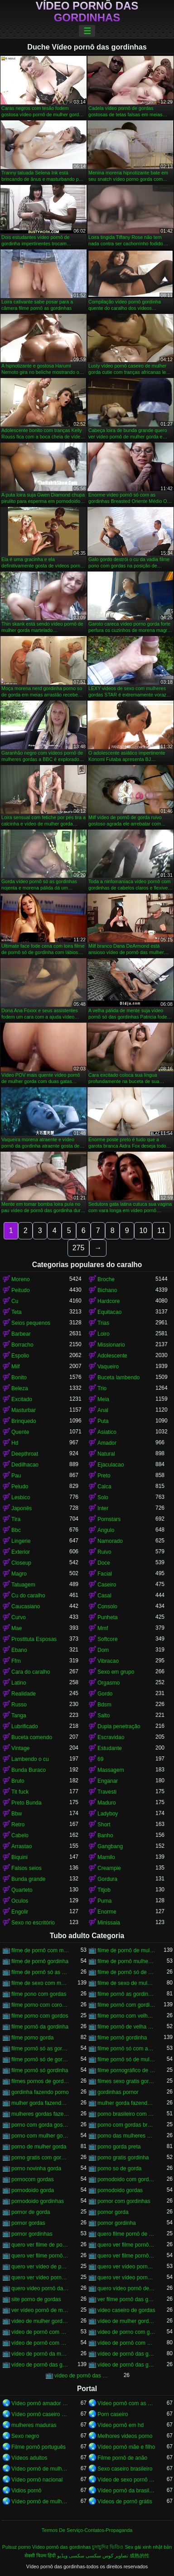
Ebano (19, 1650)
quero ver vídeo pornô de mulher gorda (126, 2277)
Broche (106, 1279)
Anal (102, 1410)
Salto (103, 1715)
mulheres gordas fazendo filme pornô (40, 2114)
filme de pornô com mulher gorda (40, 1950)
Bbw (16, 1813)
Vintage (20, 1748)
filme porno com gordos (39, 2016)
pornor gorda (113, 2212)
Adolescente (112, 1356)
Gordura (107, 1879)
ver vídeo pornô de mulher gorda (40, 2310)
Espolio (20, 1356)
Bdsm (104, 1704)
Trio (101, 1388)
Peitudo (20, 1290)
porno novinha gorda (36, 2168)
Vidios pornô (26, 2490)
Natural (106, 1454)
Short (104, 1824)
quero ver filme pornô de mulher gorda (126, 2256)
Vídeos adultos (29, 2458)
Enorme (106, 1912)
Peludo (19, 1486)
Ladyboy (107, 1813)
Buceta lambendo (118, 1377)
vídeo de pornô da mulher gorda (40, 2354)
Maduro (106, 1803)
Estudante (109, 1748)
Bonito (19, 1377)
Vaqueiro (108, 1366)
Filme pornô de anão (122, 2458)
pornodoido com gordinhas (126, 2179)
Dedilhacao (25, 1465)
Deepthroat (24, 1454)
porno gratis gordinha (123, 2157)
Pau (16, 1475)
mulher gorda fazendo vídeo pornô (126, 2103)
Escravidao (110, 1737)
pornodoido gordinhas (37, 2201)
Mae (16, 1628)
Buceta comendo (31, 1737)
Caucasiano (25, 1606)
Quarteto (22, 1890)
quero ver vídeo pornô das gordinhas (126, 2266)
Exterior (20, 1552)
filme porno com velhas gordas (126, 2016)
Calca (104, 1486)
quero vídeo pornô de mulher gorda (126, 2288)
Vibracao (108, 1661)
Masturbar (23, 1410)
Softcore (107, 1639)
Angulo (105, 1530)
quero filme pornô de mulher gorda (126, 2234)
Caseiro (106, 1584)
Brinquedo (23, 1421)
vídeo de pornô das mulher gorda (83, 2375)
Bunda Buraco (28, 1770)
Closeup (21, 1563)
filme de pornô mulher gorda (126, 1961)
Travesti (106, 1792)
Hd (14, 1443)
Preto (104, 1475)
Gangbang (110, 1846)
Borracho (22, 1345)
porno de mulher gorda (38, 2146)
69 (100, 1759)
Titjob (104, 1890)
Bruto (17, 1781)
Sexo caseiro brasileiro (124, 2469)
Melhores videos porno (124, 2436)
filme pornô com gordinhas (126, 2005)
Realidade (23, 1694)
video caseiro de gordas (126, 2310)
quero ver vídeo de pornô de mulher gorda (40, 2266)
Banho (105, 1835)
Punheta (107, 1617)
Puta (103, 1421)
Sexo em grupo (115, 1672)
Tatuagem (23, 1584)
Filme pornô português (38, 2447)
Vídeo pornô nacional (37, 2480)
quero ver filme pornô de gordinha (40, 2256)
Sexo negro (25, 2436)
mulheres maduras (33, 2425)
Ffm (16, 1661)
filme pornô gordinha (122, 2037)
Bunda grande (28, 1879)
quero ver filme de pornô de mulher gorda (40, 2245)
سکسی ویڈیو (70, 2555)
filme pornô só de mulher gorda (126, 2059)
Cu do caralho (28, 1595)
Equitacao (109, 1312)
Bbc (16, 1530)
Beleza (19, 1388)
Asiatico (106, 1432)
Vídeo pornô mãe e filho (126, 2447)
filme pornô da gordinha (39, 2027)
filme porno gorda (32, 2037)
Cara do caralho (30, 1672)
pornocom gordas (32, 2179)
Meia (103, 1399)
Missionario (111, 1345)
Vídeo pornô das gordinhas (87, 12)
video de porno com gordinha (126, 2332)
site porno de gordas (36, 2299)
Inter (102, 1508)
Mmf (102, 1628)
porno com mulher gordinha (40, 2136)
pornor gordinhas (32, 2234)
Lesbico (20, 1497)
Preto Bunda (26, 1803)
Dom (103, 1650)
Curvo (18, 1617)
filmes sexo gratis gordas (126, 2081)
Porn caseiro (112, 2414)
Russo (19, 1704)
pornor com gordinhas (123, 2201)
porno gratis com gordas (40, 2157)
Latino (18, 1683)
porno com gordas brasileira (126, 2125)
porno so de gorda (119, 2168)
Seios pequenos (30, 1323)
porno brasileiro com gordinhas (126, 2114)
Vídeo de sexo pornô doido (126, 2480)
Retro (17, 1824)
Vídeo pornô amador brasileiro (40, 2403)
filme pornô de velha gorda (126, 2027)
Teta (16, 1312)
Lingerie (21, 1541)
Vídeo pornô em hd (120, 2425)
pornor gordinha (116, 2223)
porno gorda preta (118, 2146)
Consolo (107, 1606)
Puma (104, 1901)
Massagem (110, 1770)
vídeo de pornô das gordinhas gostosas (126, 2365)
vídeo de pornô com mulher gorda (126, 2343)
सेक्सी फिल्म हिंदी (40, 2555)
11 (161, 1230)
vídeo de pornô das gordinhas (40, 2365)
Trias (103, 1323)
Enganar (107, 1781)
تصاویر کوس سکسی (107, 2555)
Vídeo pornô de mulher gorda (40, 2501)
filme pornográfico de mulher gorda (126, 2070)
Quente (20, 1432)
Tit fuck (20, 1792)
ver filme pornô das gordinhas (126, 2299)
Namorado (110, 1541)
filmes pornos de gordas (40, 2081)
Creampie (109, 1868)
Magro (19, 1574)
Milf (15, 1366)
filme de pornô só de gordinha (126, 1972)
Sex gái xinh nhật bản (148, 2547)
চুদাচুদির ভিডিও (107, 2547)
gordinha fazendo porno (40, 2092)
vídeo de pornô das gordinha (126, 2354)
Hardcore (108, 1301)
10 (143, 1230)
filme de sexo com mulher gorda (40, 1983)
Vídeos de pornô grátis (124, 2501)
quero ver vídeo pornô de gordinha (40, 2277)
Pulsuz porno (16, 2547)
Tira (15, 1519)
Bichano (107, 1290)
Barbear (21, 1334)
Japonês (21, 1508)
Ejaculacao (110, 1465)
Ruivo (104, 1552)
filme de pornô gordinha (39, 1961)
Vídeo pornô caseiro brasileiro (40, 2414)
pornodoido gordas (120, 2190)
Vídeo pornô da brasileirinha (126, 2490)
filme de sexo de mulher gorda (126, 1983)
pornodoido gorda (32, 2190)
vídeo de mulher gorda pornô (126, 2321)
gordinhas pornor (118, 2092)
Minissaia (108, 1923)
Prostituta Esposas (34, 1639)
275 (78, 1248)
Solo (102, 1497)
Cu (14, 1301)
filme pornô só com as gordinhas (126, 2048)
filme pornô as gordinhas (126, 1994)
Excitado (21, 1399)
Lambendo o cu (30, 1759)
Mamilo (106, 1857)
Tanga (18, 1715)
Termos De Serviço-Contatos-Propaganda (87, 2530)
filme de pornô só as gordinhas (40, 1972)
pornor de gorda (30, 2212)
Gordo (104, 1694)
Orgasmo (108, 1683)
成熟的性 (140, 2555)
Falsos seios (26, 1868)
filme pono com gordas (38, 1994)
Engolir (19, 1912)
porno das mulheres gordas (126, 2136)
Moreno (20, 1279)
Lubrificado (24, 1726)
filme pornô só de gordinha (40, 2059)
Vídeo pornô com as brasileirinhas (126, 2403)
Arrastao (21, 1846)
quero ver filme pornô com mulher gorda (126, 2245)
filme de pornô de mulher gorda (126, 1950)
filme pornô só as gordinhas (40, 2048)
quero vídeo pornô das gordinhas (40, 2288)
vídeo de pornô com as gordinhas (40, 2332)
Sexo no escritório (33, 1923)
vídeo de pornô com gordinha (40, 2343)
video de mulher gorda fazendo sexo (40, 2321)
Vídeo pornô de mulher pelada (40, 2469)
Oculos (19, 1901)
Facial (104, 1574)
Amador (106, 1443)
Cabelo (20, 1835)
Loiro (103, 1334)
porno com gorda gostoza (40, 2125)
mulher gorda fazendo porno (40, 2103)
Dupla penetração (118, 1726)
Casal (104, 1595)
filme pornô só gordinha (39, 2070)
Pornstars (109, 1519)
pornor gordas (28, 2223)
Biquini (19, 1857)
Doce (103, 1563)
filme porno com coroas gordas (40, 2005)
